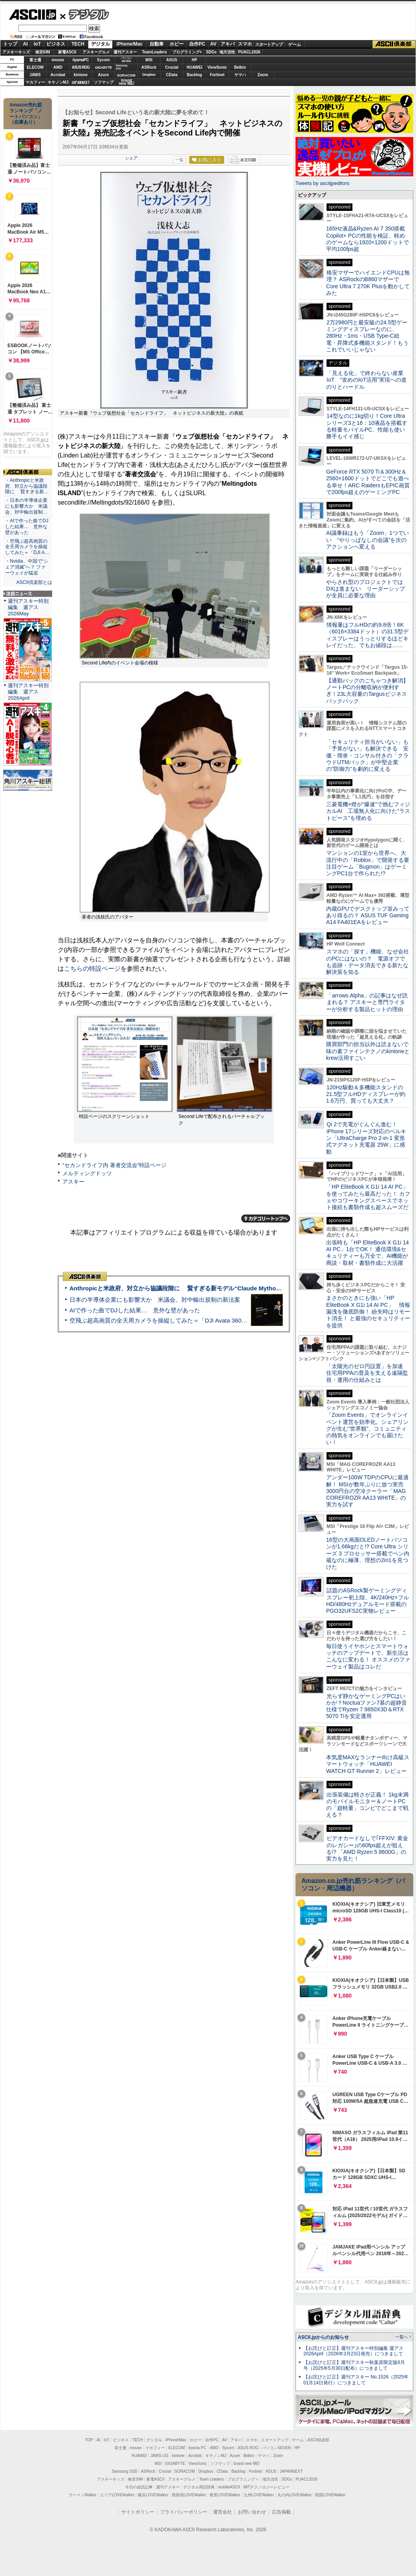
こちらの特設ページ (92, 968)
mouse (57, 60)
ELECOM (35, 67)
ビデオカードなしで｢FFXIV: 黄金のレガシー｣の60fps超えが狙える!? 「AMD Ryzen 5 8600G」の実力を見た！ (367, 1848)
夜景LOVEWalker (225, 2495)
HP (194, 60)
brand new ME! (247, 2463)
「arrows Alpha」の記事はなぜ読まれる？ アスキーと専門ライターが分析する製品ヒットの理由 (367, 1002)
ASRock (148, 67)
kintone (81, 75)
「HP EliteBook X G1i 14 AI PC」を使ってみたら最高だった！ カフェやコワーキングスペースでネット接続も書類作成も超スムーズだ (368, 1197)
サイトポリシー (137, 2512)
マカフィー (35, 82)
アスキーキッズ (16, 52)
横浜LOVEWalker (153, 2495)
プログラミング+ (187, 52)
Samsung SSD (125, 2471)
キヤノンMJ (58, 82)
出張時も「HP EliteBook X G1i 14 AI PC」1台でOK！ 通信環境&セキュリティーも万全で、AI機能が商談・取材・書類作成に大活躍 (367, 1252)
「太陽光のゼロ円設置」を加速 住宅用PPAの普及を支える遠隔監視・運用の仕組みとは (367, 1373)
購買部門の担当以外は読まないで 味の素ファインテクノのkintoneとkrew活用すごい (370, 1051)
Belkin (240, 67)
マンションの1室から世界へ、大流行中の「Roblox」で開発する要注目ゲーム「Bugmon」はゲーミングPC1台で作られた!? (367, 863)
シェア (131, 158)
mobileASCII (229, 2487)
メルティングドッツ (87, 1173)
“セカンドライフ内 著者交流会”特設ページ (114, 1165)
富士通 (35, 60)
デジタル (84, 14)
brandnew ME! (127, 82)
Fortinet (217, 75)
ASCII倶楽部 (394, 44)
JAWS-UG (159, 2455)
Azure (103, 75)
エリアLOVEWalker (117, 2495)
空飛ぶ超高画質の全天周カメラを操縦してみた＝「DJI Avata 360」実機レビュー (176, 1320)
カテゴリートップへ (265, 1218)
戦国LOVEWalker (330, 2495)
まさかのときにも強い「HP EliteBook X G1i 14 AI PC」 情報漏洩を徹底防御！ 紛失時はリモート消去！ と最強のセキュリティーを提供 (368, 1311)
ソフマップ (103, 82)
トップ (10, 44)
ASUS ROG (80, 67)
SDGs (211, 52)
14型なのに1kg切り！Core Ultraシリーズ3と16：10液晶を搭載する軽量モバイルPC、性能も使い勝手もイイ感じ (366, 426)
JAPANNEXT (80, 82)
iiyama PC (197, 2448)
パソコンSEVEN (126, 59)
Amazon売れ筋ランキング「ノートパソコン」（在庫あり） (25, 113)
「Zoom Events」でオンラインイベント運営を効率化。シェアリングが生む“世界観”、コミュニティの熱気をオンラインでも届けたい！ (367, 1428)
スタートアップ (269, 44)
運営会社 (222, 2512)
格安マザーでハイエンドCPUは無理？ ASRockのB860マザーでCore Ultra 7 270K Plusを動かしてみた (368, 282)
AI (25, 44)
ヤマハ (240, 75)
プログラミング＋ (243, 2479)
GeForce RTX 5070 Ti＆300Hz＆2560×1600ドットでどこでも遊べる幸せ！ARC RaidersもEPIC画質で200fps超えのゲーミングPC (368, 481)
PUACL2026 (249, 52)
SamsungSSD (121, 67)
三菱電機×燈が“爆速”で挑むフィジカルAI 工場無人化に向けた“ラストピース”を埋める (368, 811)
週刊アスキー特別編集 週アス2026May (28, 607)
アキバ (228, 44)
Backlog (194, 75)
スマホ (245, 44)
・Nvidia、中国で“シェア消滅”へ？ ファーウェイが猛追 (26, 567)
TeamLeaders (154, 52)
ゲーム (294, 44)
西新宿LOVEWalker (189, 2495)
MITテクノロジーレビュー (266, 2487)
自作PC (197, 44)
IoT (37, 44)
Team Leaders (211, 2479)
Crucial (172, 67)
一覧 (179, 159)
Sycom (103, 60)
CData (171, 75)
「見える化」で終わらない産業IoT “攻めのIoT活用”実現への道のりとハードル (366, 380)
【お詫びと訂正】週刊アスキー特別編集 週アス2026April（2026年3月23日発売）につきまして (353, 2351)
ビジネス (55, 44)
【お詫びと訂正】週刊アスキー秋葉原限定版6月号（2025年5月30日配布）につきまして (354, 2365)
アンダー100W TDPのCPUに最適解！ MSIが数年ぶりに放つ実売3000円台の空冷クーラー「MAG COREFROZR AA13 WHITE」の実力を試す (367, 1491)
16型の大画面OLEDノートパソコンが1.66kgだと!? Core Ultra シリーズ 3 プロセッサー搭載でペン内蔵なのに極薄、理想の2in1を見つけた (367, 1553)
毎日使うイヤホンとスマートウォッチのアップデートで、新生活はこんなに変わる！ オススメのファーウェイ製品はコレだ (368, 1656)
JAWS (34, 75)
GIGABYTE (103, 68)
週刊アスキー (125, 52)
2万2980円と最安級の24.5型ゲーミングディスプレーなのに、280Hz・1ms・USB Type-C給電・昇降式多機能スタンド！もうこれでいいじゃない (367, 336)
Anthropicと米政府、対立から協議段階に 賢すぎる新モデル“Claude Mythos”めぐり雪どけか (196, 1288)
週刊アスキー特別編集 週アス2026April (28, 691)
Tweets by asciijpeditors (322, 183)
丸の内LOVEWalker (294, 2495)
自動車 (157, 44)
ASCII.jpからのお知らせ (323, 2337)
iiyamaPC (81, 60)
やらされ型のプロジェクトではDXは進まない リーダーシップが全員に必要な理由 (365, 589)
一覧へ (401, 2336)
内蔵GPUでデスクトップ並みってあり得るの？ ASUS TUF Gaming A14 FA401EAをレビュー (367, 916)
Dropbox (149, 75)
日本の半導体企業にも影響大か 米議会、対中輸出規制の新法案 (154, 1299)
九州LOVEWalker (259, 2495)
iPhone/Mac (130, 44)
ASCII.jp (32, 14)
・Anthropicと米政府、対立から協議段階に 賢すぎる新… (27, 486)
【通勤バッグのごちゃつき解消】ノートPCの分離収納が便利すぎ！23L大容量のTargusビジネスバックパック (367, 690)
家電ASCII (67, 52)
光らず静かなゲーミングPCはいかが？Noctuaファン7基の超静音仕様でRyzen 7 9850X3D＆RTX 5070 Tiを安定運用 (366, 1706)
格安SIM (42, 52)
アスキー (73, 1181)
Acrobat (58, 75)
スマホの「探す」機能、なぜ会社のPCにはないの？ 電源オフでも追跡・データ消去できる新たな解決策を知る (367, 961)
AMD (57, 67)
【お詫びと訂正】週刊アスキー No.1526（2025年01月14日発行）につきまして (356, 2380)
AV (213, 44)
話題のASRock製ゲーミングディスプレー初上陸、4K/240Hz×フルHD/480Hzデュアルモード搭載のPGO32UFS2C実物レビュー (367, 1600)
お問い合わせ (252, 2512)
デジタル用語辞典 (199, 2487)
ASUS (171, 60)
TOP (89, 2440)
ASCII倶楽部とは (34, 582)
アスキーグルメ (96, 52)
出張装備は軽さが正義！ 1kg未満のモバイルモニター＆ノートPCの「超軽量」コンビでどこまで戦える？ (367, 1804)
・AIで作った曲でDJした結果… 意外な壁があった (26, 526)
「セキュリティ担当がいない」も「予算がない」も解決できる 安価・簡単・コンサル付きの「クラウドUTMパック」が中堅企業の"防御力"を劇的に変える (367, 755)
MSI (149, 60)
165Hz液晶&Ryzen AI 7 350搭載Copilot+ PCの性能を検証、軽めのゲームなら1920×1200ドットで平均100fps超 (367, 238)
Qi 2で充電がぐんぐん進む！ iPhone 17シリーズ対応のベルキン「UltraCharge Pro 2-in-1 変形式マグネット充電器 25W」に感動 (366, 1137)
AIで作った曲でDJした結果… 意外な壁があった (134, 1310)
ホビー (177, 44)
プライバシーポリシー (183, 2512)
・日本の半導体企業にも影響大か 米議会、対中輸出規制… (26, 506)
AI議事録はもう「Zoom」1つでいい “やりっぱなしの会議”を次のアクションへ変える (367, 540)
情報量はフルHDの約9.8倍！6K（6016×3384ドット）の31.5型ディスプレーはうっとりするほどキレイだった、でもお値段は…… (367, 635)
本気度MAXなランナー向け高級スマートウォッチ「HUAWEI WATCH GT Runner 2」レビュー (367, 1764)
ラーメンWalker (83, 2495)
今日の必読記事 (139, 2487)
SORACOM (185, 2471)
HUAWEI (195, 67)
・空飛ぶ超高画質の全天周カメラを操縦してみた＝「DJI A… (27, 547)
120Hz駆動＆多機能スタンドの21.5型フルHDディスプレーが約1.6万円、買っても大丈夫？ (365, 1094)
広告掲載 (281, 2512)
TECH (77, 44)
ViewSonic (217, 67)
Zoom (262, 75)
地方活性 (227, 52)
